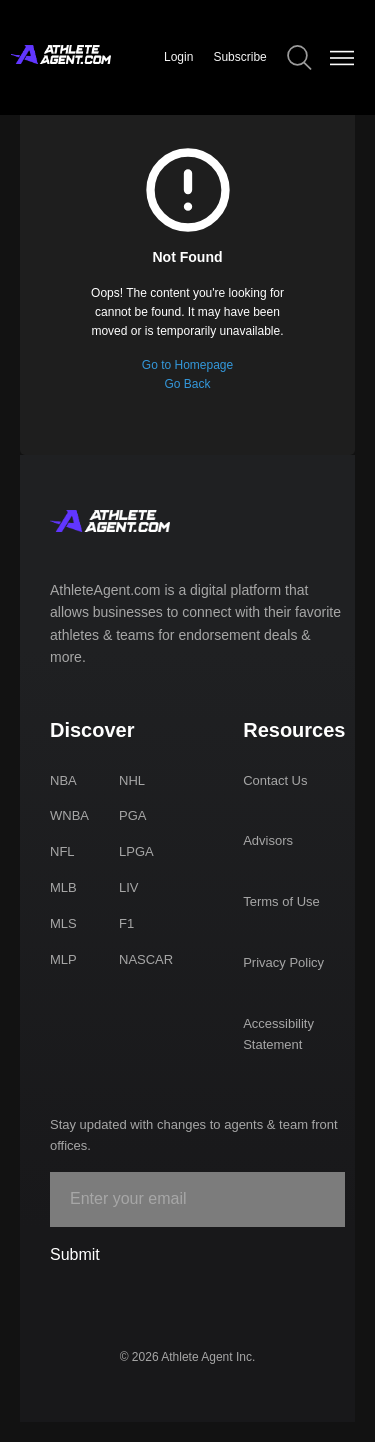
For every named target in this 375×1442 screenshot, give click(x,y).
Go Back (187, 384)
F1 (126, 923)
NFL (62, 851)
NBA (63, 780)
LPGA (136, 851)
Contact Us (275, 780)
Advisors (268, 840)
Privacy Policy (283, 962)
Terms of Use (281, 901)
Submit (75, 1254)
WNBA (69, 815)
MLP (63, 959)
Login (178, 57)
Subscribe (239, 57)
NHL (132, 780)
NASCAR (146, 959)
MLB (63, 887)
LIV (129, 887)
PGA (132, 815)
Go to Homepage (187, 365)
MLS (63, 923)
